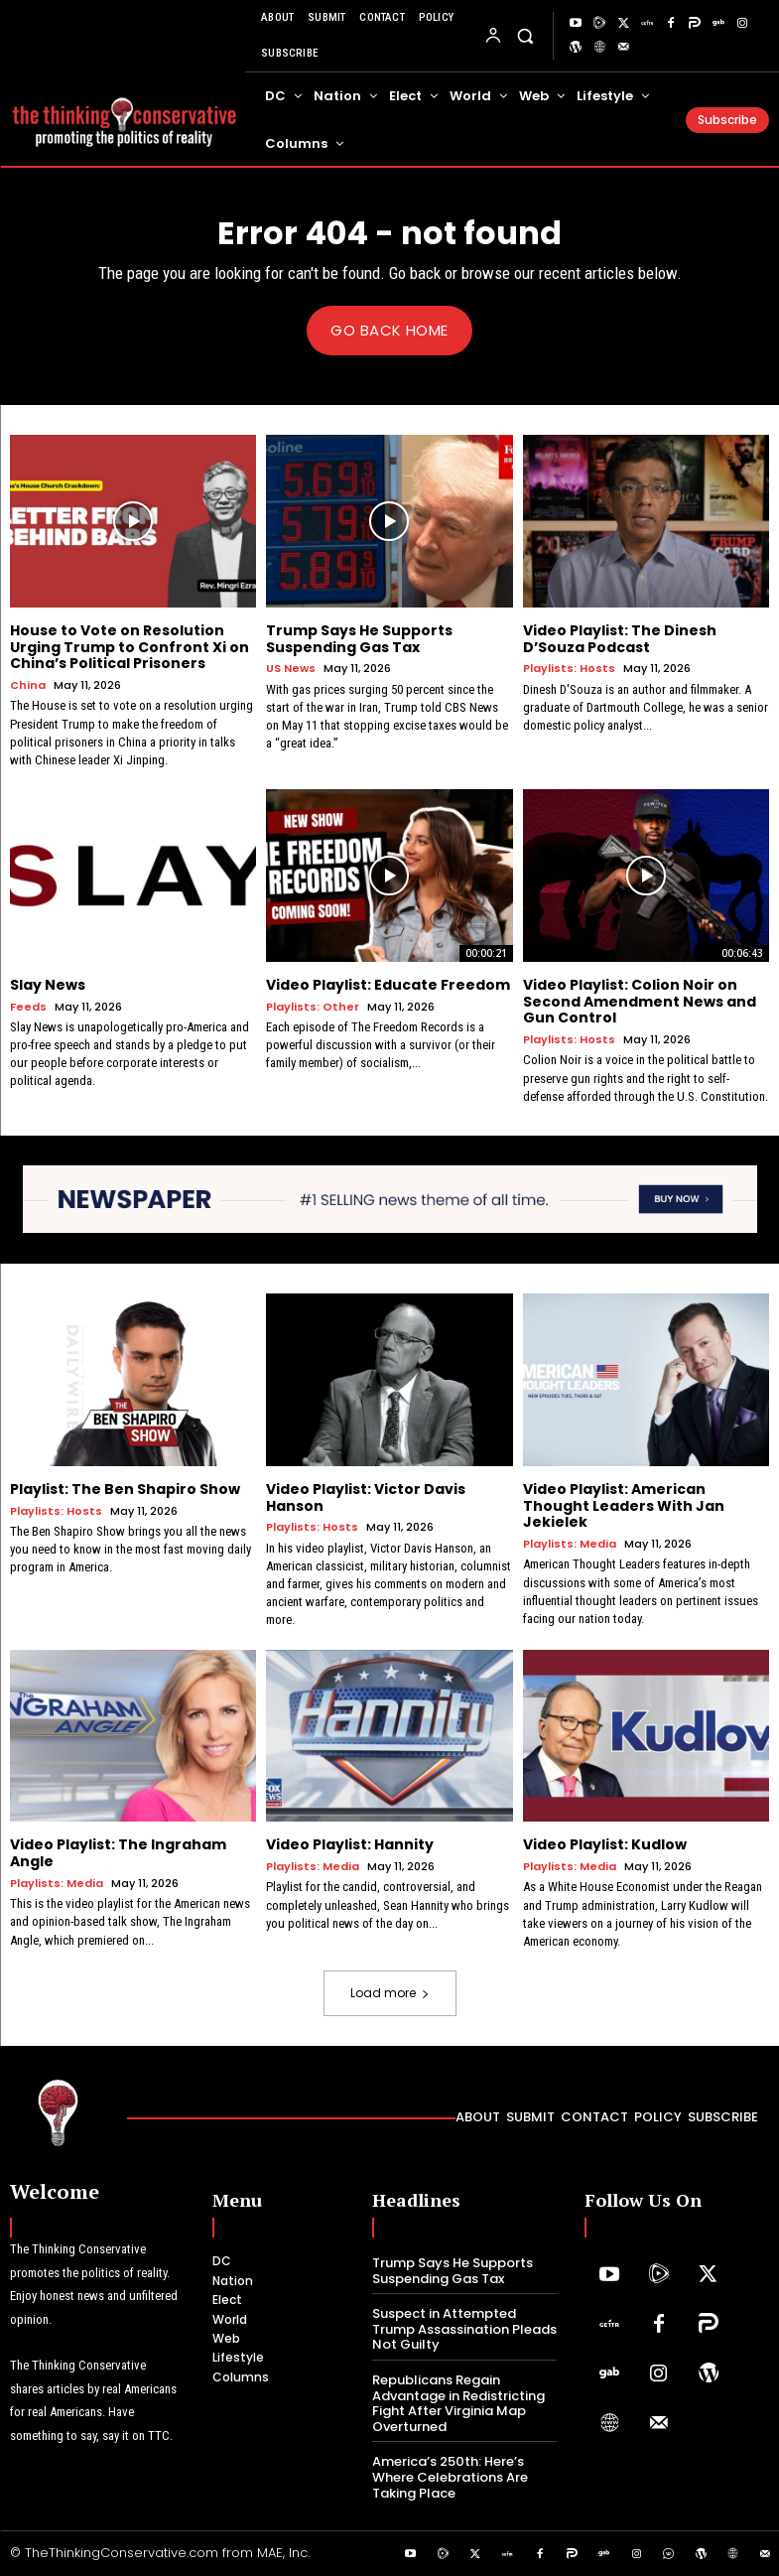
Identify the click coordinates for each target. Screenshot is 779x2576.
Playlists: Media (569, 1544)
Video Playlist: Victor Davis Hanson (365, 1496)
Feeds (28, 1006)
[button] (525, 35)
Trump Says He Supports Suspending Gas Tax (359, 637)
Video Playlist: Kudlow (605, 1844)
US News (291, 668)
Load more (390, 1992)
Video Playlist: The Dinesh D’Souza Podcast (619, 637)
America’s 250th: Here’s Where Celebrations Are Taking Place (450, 2477)
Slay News (47, 984)
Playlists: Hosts (569, 668)
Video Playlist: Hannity (350, 1844)
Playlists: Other (312, 1006)
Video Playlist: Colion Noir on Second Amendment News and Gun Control (639, 1000)
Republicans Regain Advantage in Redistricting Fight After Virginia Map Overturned (458, 2403)
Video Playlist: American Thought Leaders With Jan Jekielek (623, 1505)
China (28, 685)
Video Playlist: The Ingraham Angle (118, 1852)
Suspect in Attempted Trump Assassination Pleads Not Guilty (464, 2329)
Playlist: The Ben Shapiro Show (125, 1488)
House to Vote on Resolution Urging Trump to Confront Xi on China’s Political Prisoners (129, 646)
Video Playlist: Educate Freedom (388, 984)
